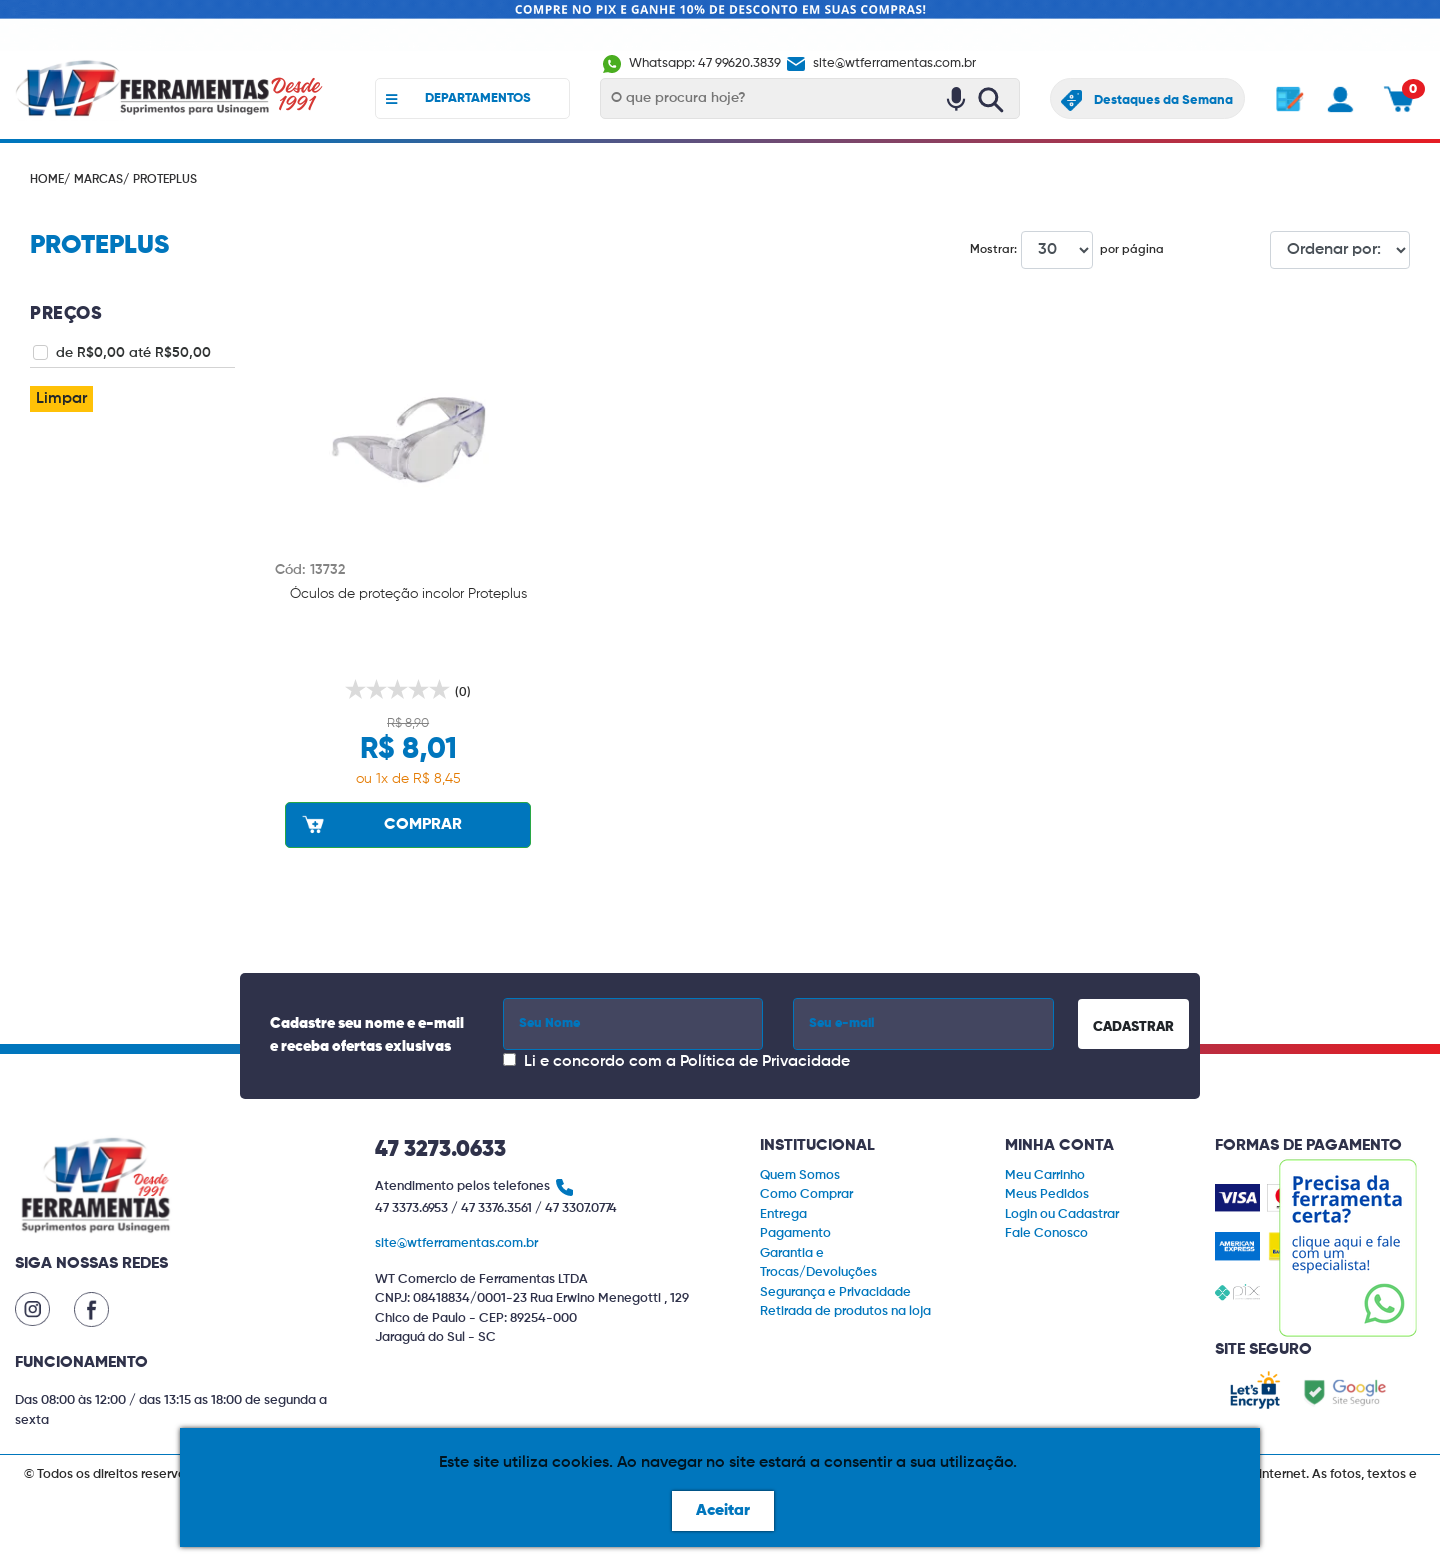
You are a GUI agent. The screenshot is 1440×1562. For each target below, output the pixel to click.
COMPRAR (380, 824)
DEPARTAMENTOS (458, 99)
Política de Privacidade (765, 1062)
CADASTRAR (1133, 1027)
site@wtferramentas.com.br (880, 63)
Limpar (61, 399)
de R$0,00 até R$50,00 (133, 353)
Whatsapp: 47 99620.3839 (692, 63)
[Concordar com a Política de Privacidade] (509, 1059)
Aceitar (723, 1511)
